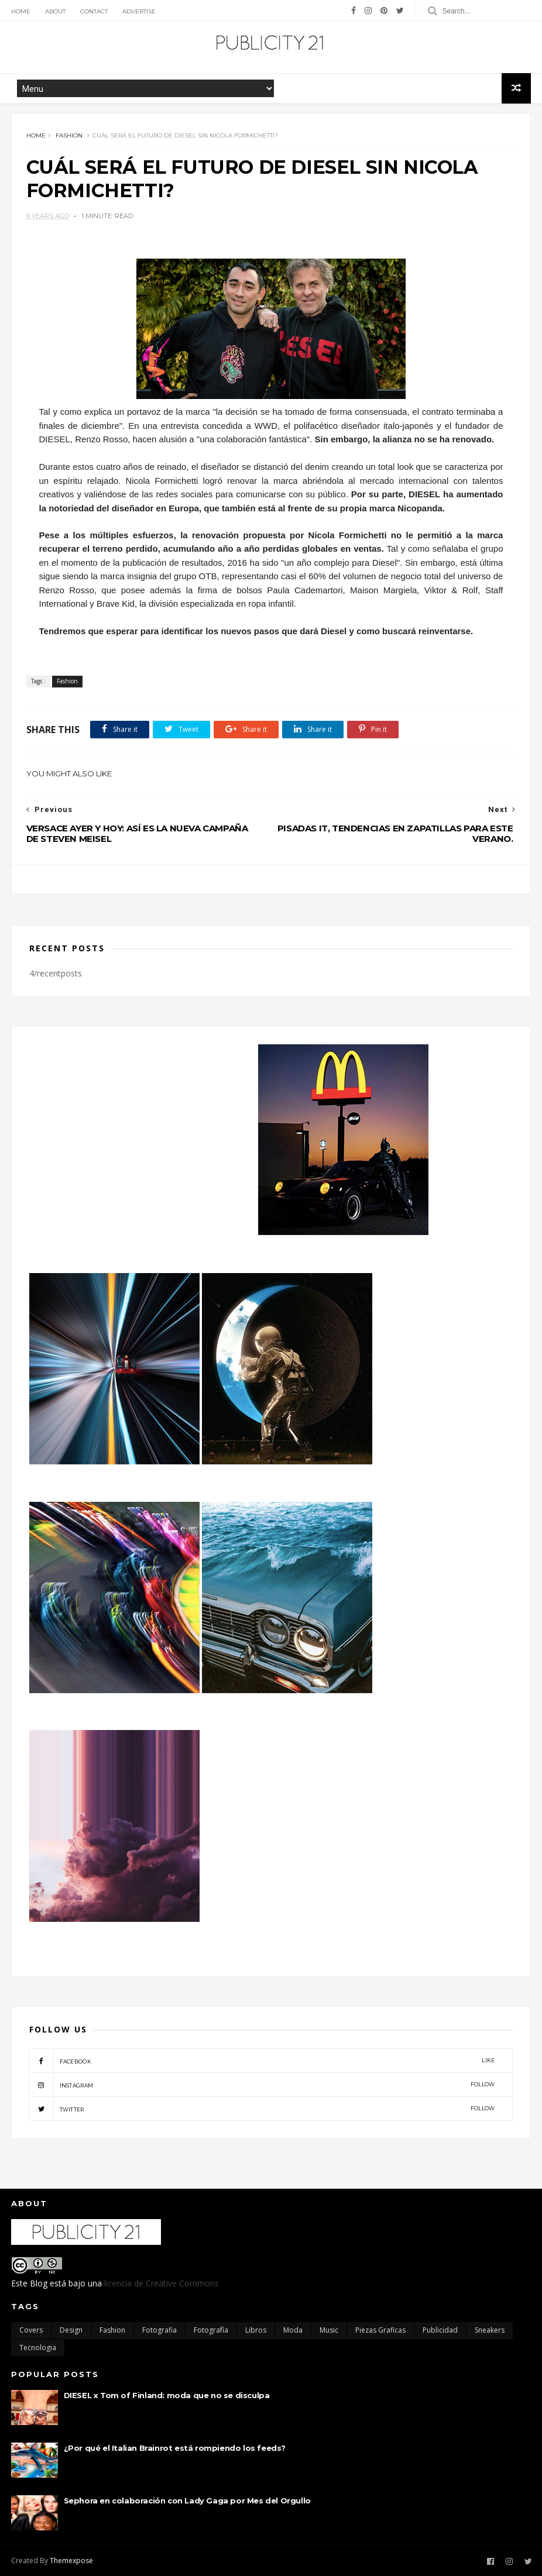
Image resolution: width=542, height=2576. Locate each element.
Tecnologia (37, 2348)
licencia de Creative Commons (161, 2283)
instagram (262, 2084)
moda (293, 2330)
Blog (38, 2283)
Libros (255, 2330)
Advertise (139, 11)
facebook (262, 2060)
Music (329, 2330)
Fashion (69, 135)
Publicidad (440, 2330)
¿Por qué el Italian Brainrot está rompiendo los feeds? (175, 2448)
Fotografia (159, 2330)
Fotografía (211, 2330)
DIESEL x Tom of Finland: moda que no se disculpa (167, 2395)
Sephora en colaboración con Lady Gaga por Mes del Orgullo (187, 2500)
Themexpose (71, 2560)
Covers (31, 2330)
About (55, 11)
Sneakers (490, 2330)
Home (20, 11)
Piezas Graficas (380, 2330)
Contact (94, 11)
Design (71, 2330)
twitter (262, 2108)
